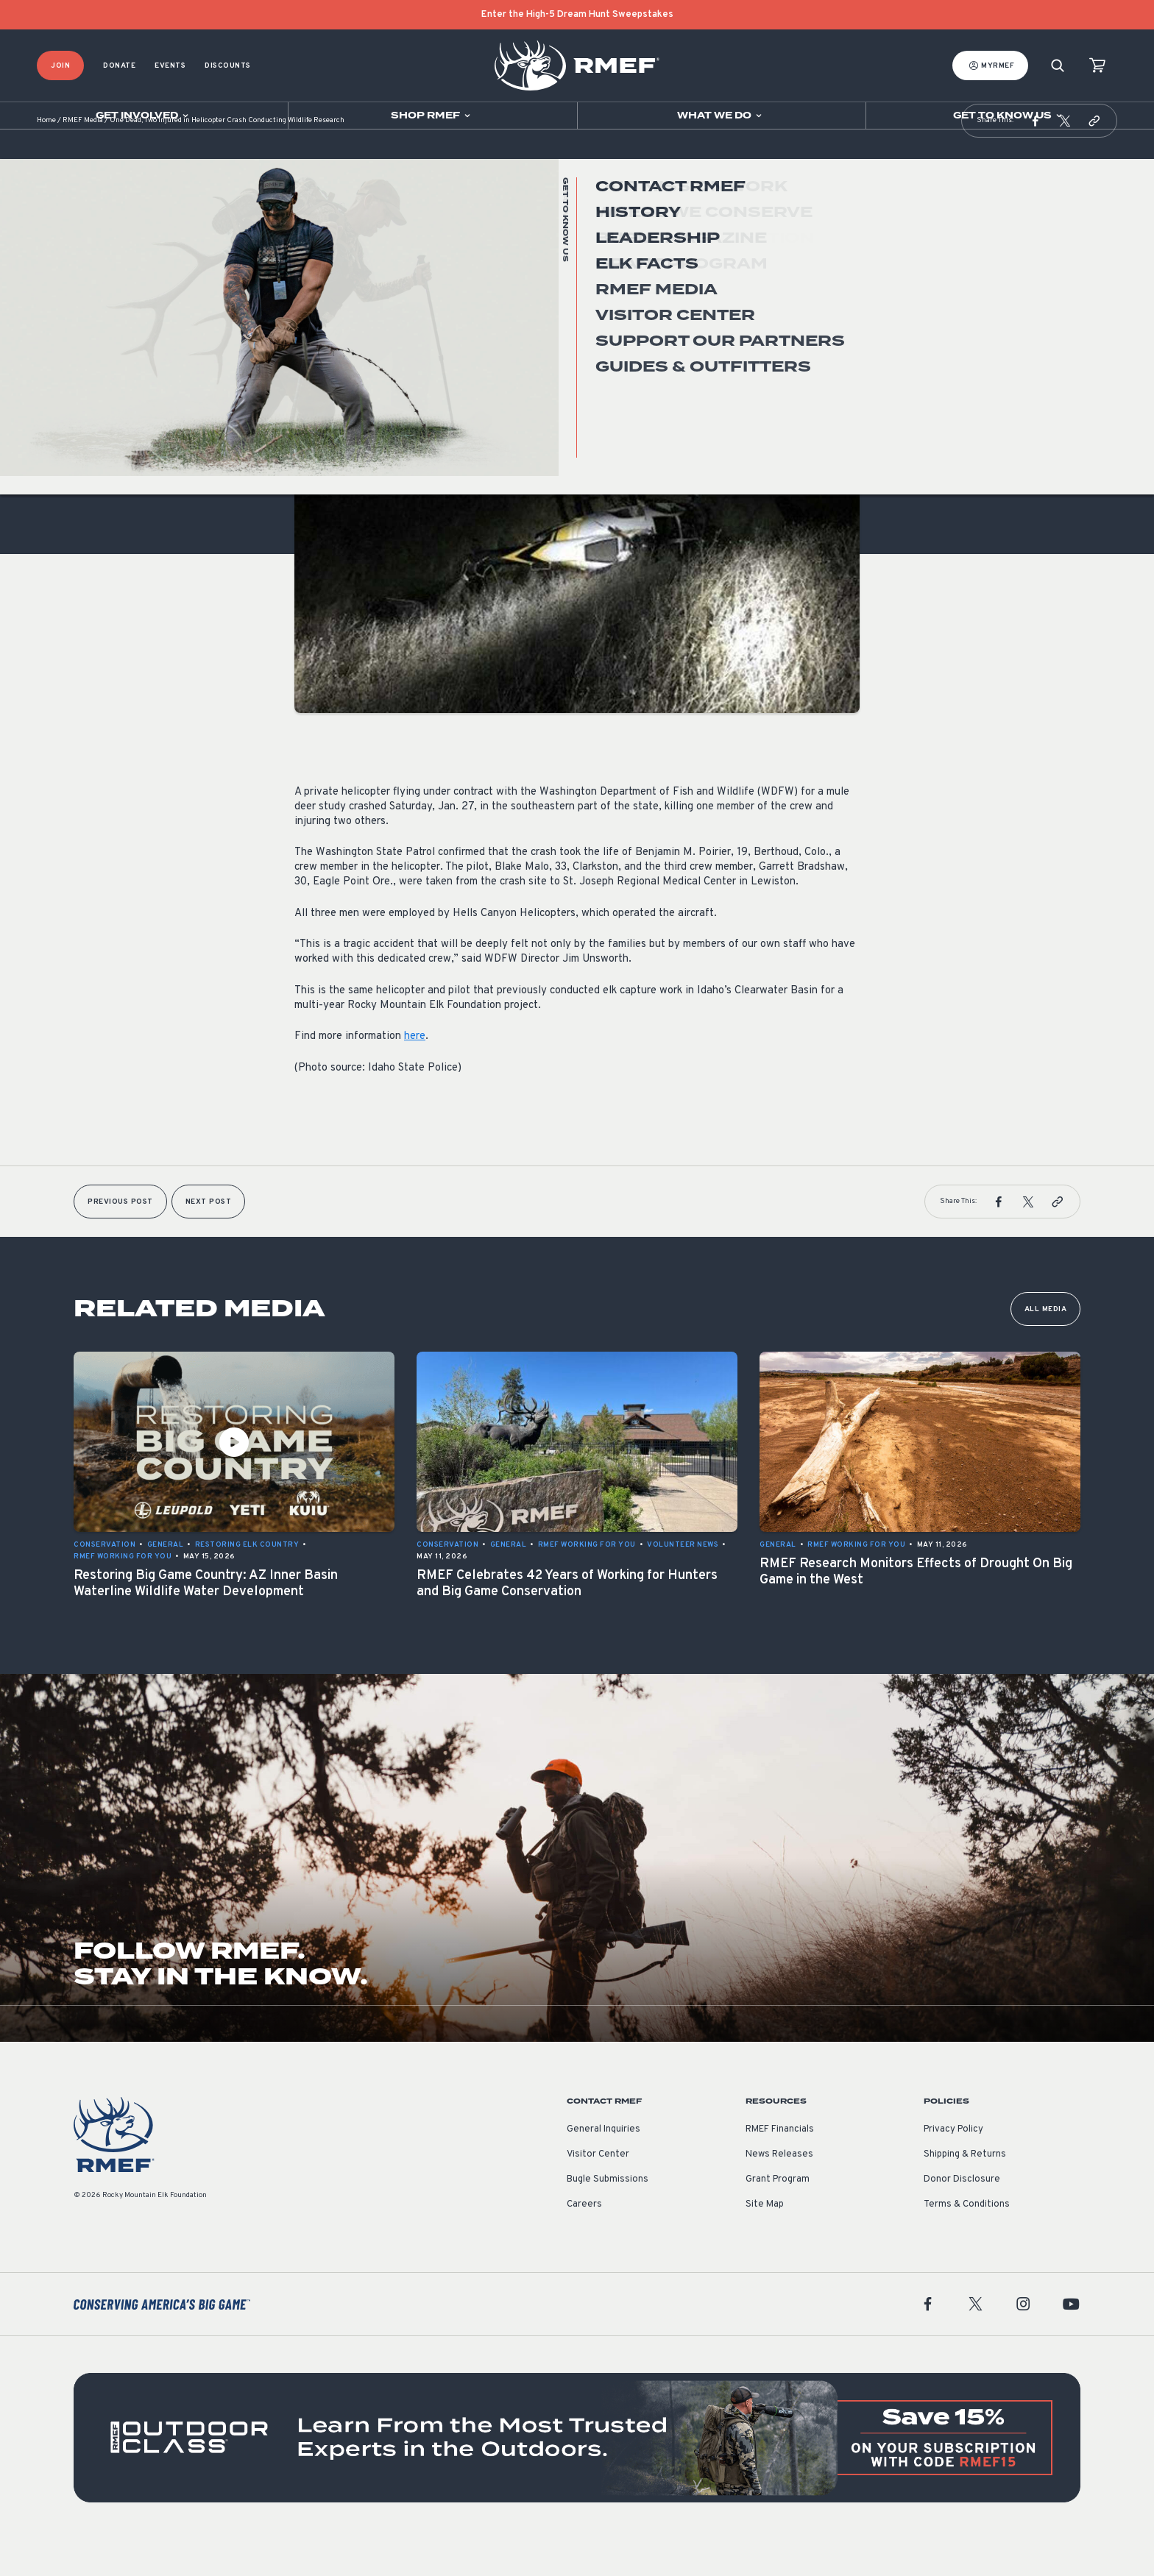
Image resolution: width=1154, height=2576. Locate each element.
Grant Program (778, 2216)
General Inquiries (603, 2166)
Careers (584, 2241)
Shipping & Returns (965, 2191)
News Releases (779, 2191)
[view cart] (1097, 66)
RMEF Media (83, 158)
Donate (119, 66)
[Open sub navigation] (144, 115)
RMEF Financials (780, 2166)
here (414, 1073)
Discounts (228, 66)
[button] (1035, 157)
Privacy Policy (953, 2166)
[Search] (1057, 66)
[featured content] (577, 2474)
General (312, 389)
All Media (1045, 1346)
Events (170, 66)
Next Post (208, 1238)
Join (60, 66)
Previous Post (120, 1238)
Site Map (765, 2241)
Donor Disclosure (962, 2216)
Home (46, 158)
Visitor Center (598, 2191)
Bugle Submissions (607, 2216)
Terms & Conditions (967, 2241)
